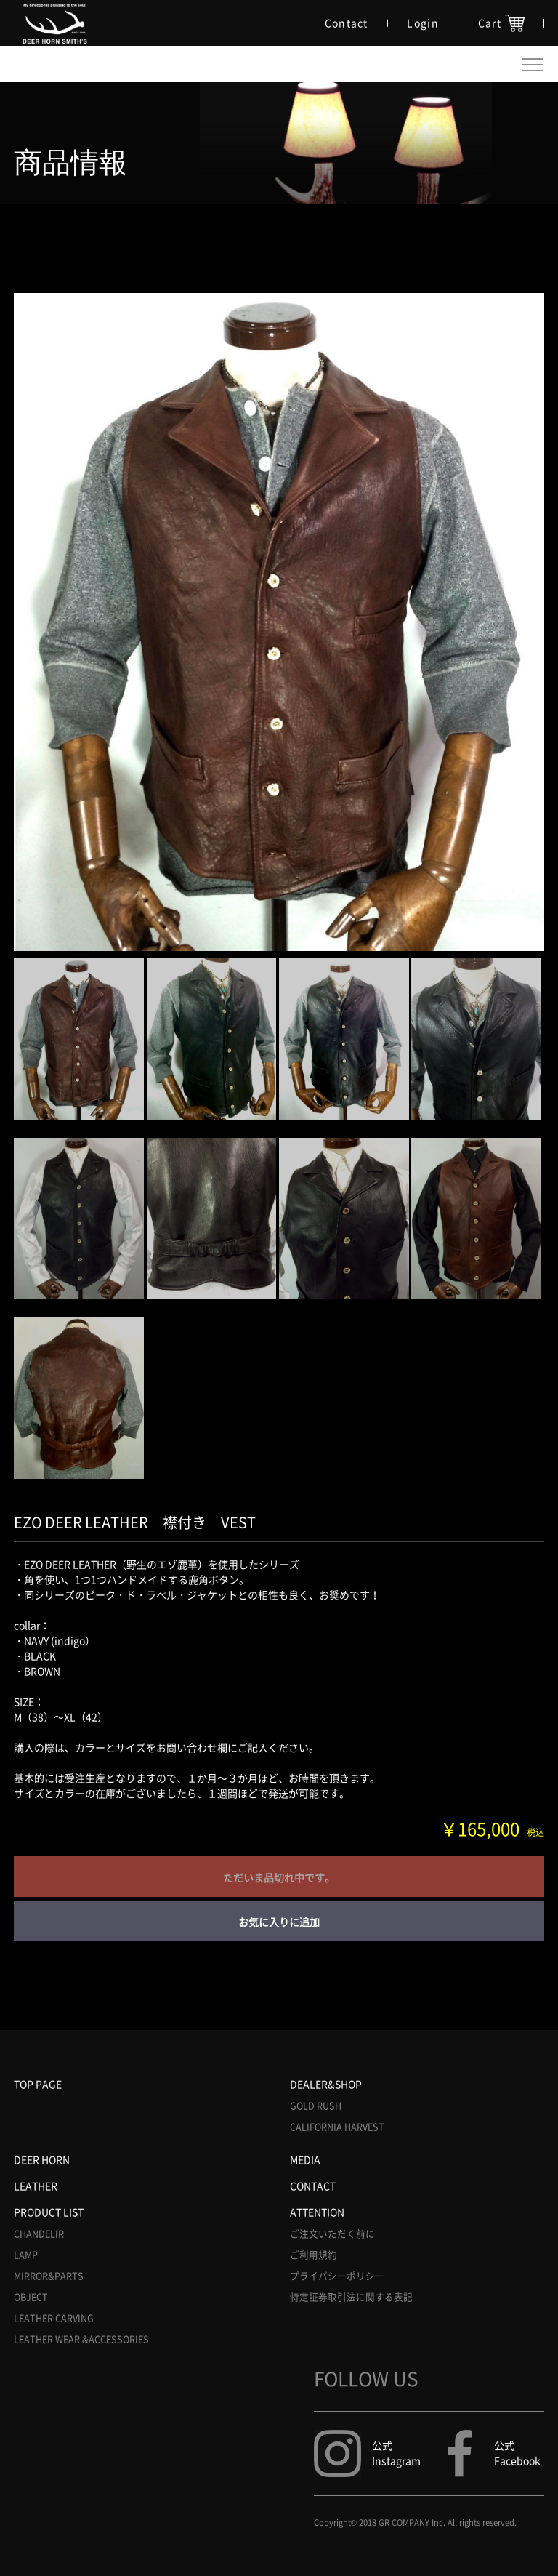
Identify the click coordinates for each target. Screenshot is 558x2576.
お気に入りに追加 (279, 1921)
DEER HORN (42, 2159)
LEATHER (35, 2185)
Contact (346, 22)
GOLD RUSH (315, 2105)
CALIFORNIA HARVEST (337, 2126)
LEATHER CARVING (54, 2317)
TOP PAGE (38, 2084)
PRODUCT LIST (49, 2211)
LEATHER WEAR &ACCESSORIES (81, 2339)
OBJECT (31, 2296)
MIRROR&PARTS (49, 2275)
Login (423, 22)
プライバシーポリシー (337, 2275)
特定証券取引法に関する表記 (351, 2296)
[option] (279, 622)
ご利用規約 (313, 2254)
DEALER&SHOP (326, 2084)
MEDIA (305, 2159)
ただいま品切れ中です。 (279, 1877)
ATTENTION (317, 2211)
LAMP (26, 2254)
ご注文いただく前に (332, 2233)
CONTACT (313, 2185)
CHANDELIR (39, 2233)
